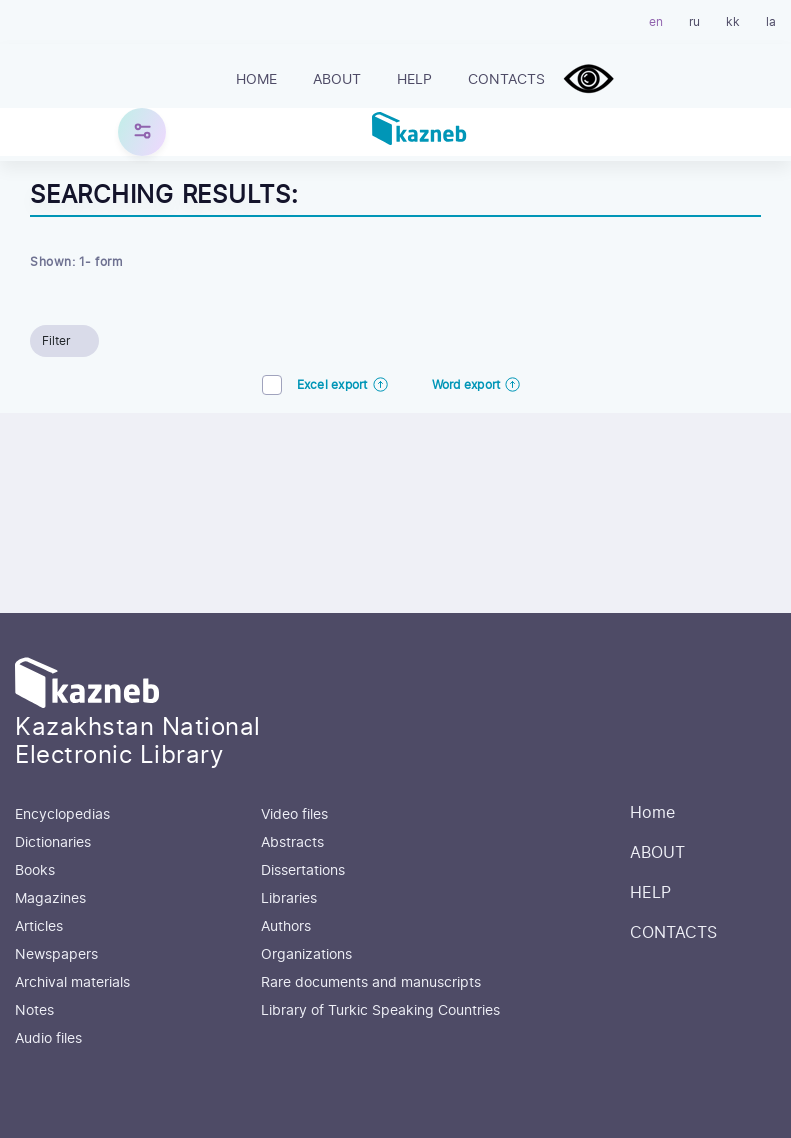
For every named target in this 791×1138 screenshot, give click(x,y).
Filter (56, 341)
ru (694, 22)
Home (256, 80)
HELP (414, 80)
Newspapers (56, 955)
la (771, 22)
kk (733, 22)
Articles (39, 927)
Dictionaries (53, 843)
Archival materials (72, 983)
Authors (286, 927)
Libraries (289, 899)
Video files (294, 815)
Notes (34, 1011)
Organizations (306, 955)
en (656, 22)
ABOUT (337, 80)
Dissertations (303, 871)
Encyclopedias (62, 815)
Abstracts (292, 843)
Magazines (50, 899)
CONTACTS (506, 80)
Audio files (48, 1039)
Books (35, 871)
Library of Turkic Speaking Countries (380, 1011)
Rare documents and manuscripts (371, 983)
